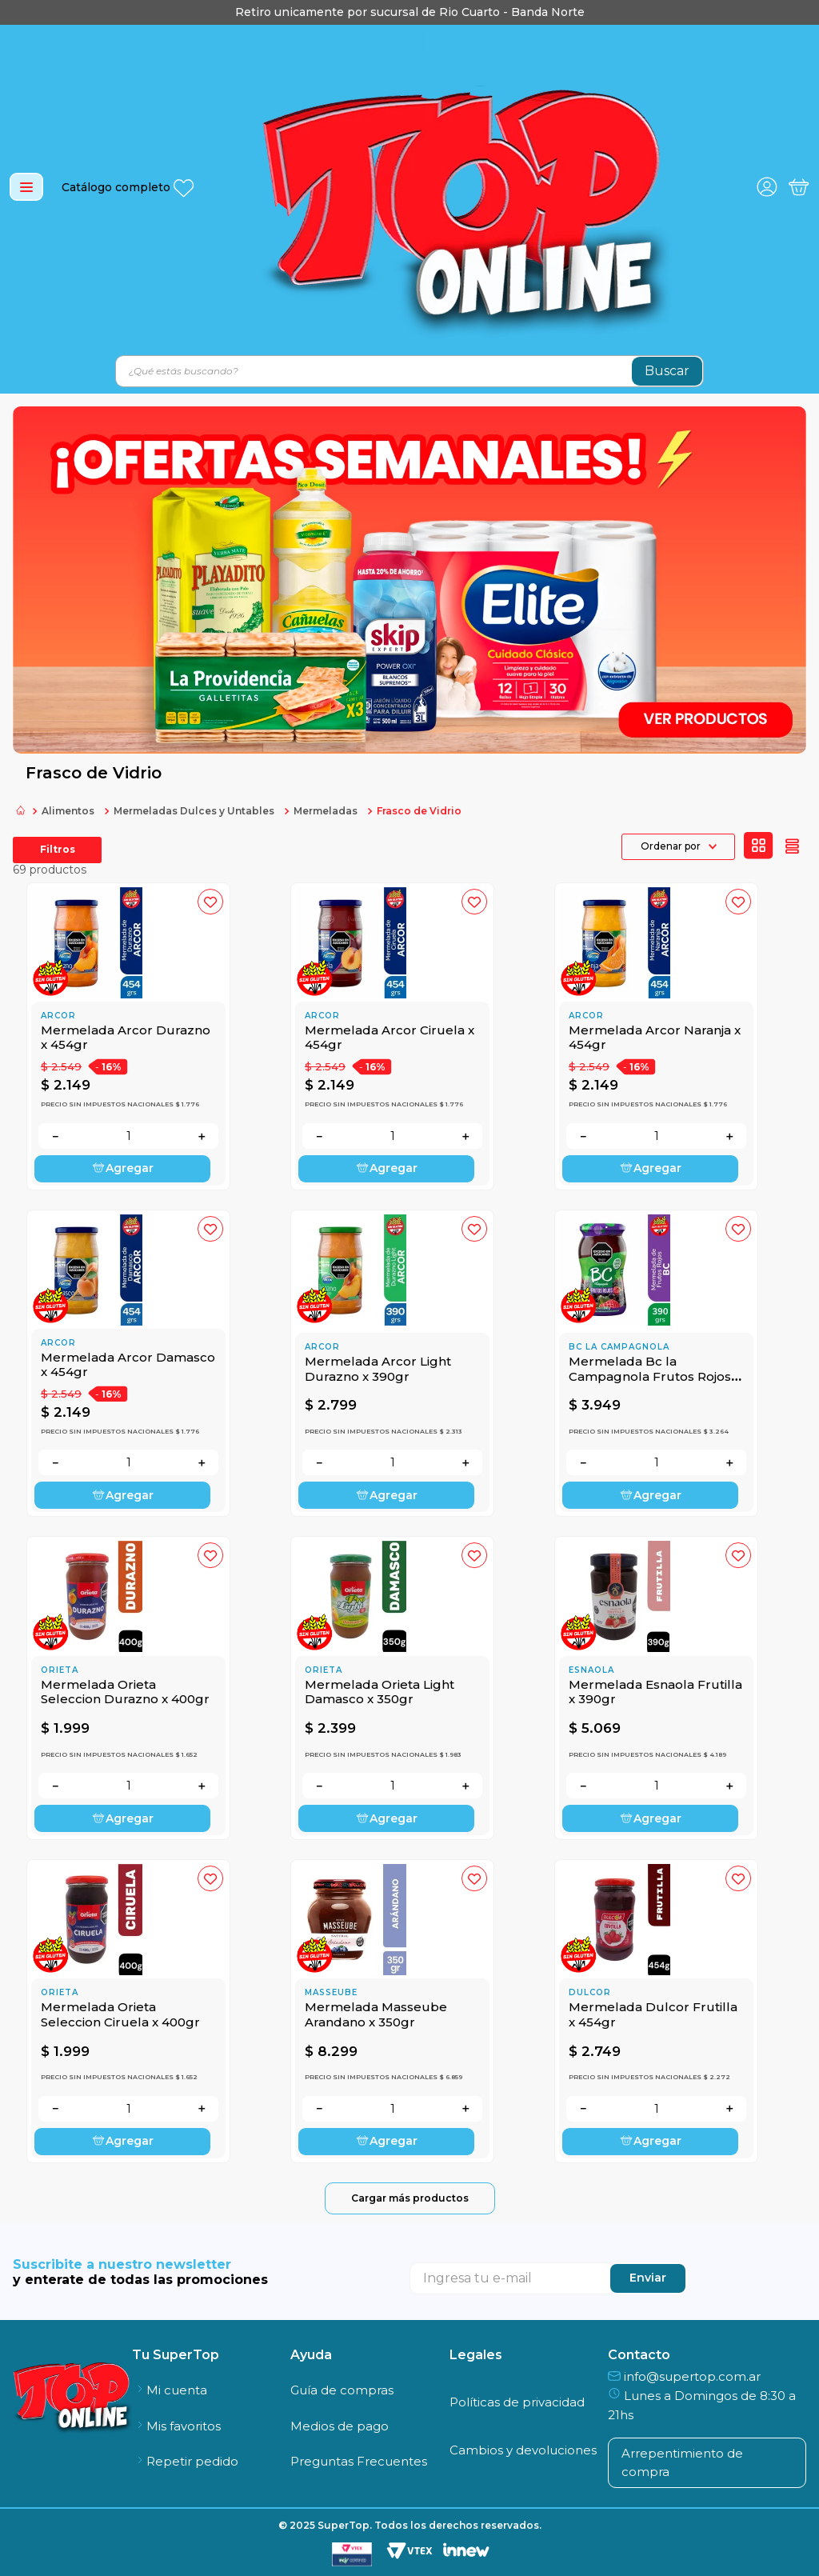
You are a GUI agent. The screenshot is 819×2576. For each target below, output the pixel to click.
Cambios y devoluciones (523, 2450)
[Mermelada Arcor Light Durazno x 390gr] (392, 1363)
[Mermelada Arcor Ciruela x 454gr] (392, 1036)
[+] (201, 1136)
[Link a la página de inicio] (21, 811)
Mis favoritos (176, 2426)
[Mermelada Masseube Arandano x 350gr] (392, 2011)
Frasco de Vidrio (419, 811)
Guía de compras (342, 2390)
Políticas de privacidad (517, 2402)
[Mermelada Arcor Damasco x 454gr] (128, 1363)
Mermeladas (326, 811)
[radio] (758, 846)
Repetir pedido (185, 2461)
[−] (55, 1136)
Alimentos (68, 811)
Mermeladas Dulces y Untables (194, 811)
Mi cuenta (169, 2390)
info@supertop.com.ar (684, 2376)
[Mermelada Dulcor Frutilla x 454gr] (656, 2011)
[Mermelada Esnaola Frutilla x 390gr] (656, 1688)
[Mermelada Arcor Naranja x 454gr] (656, 1036)
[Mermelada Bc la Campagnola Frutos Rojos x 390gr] (656, 1363)
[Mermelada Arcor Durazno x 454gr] (128, 1036)
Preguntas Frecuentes (358, 2461)
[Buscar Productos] (667, 371)
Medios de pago (339, 2426)
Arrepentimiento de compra (682, 2462)
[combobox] (409, 371)
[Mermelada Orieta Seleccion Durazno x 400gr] (128, 1688)
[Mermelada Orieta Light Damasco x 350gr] (392, 1688)
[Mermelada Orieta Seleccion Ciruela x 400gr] (128, 2011)
